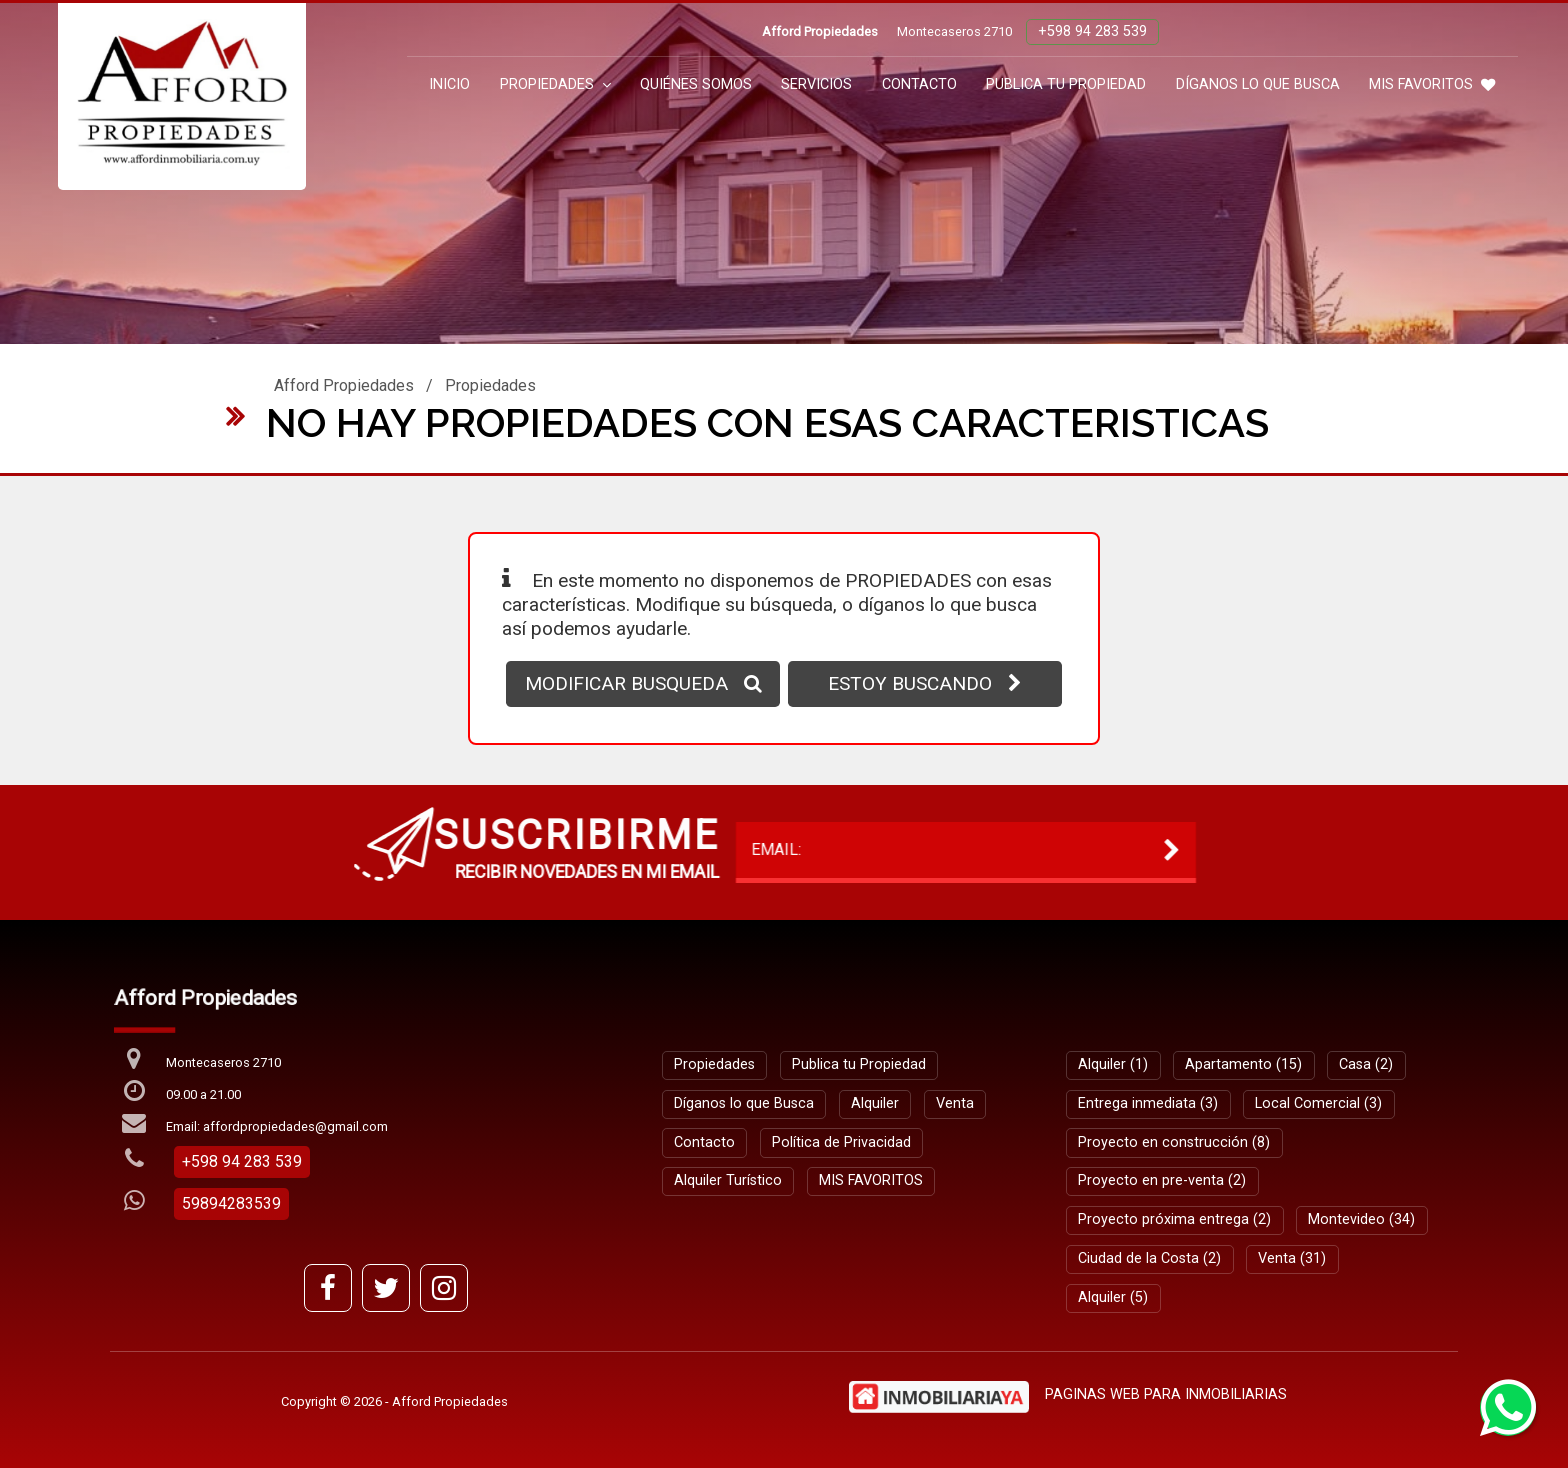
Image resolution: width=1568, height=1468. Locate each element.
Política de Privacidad (841, 1142)
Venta (955, 1103)
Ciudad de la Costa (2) (1149, 1258)
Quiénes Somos (696, 84)
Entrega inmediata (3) (1148, 1103)
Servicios (816, 84)
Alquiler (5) (1113, 1297)
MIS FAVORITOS (1432, 84)
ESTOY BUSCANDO (925, 683)
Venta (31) (1292, 1258)
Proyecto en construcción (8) (1174, 1142)
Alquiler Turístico (728, 1180)
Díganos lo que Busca (1258, 84)
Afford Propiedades (344, 385)
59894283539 (231, 1203)
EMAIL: (402, 850)
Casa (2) (1366, 1064)
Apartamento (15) (1243, 1064)
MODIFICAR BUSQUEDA (643, 683)
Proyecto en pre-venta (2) (1162, 1180)
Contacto (919, 84)
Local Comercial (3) (1318, 1103)
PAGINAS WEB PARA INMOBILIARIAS (1166, 1394)
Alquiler (875, 1103)
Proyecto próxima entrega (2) (1174, 1219)
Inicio (449, 84)
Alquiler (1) (1113, 1064)
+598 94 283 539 (1092, 31)
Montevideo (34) (1361, 1219)
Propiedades (555, 84)
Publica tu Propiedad (1066, 84)
